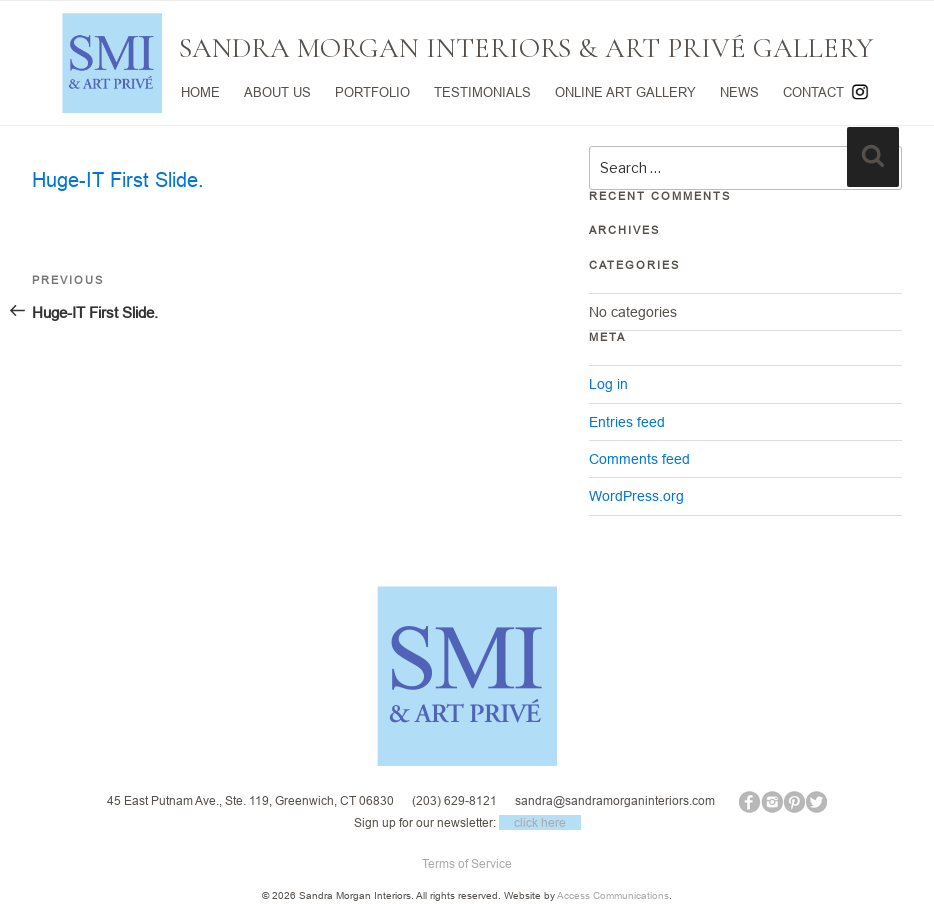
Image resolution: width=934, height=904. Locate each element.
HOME (200, 92)
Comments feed (639, 459)
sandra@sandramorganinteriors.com (615, 800)
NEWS (739, 92)
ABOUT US (277, 92)
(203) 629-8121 (454, 800)
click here (540, 822)
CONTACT (813, 92)
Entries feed (627, 422)
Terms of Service (467, 863)
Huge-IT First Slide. (118, 179)
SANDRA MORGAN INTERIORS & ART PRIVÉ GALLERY (526, 48)
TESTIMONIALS (482, 92)
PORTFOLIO (372, 92)
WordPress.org (636, 496)
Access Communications (613, 895)
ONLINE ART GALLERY (625, 92)
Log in (608, 384)
